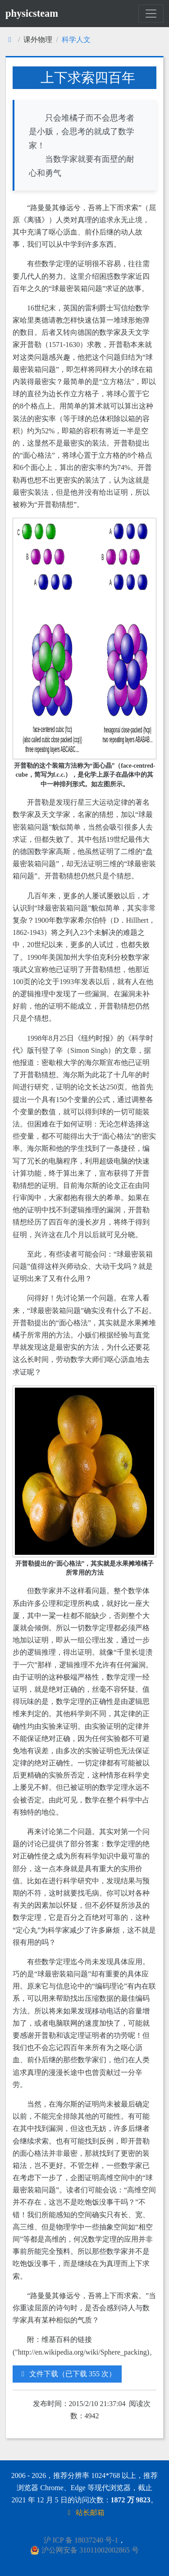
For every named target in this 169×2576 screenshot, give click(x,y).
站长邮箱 (85, 2512)
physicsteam (31, 13)
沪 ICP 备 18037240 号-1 (81, 2540)
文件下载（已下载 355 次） (67, 2374)
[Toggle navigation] (151, 14)
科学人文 (76, 39)
